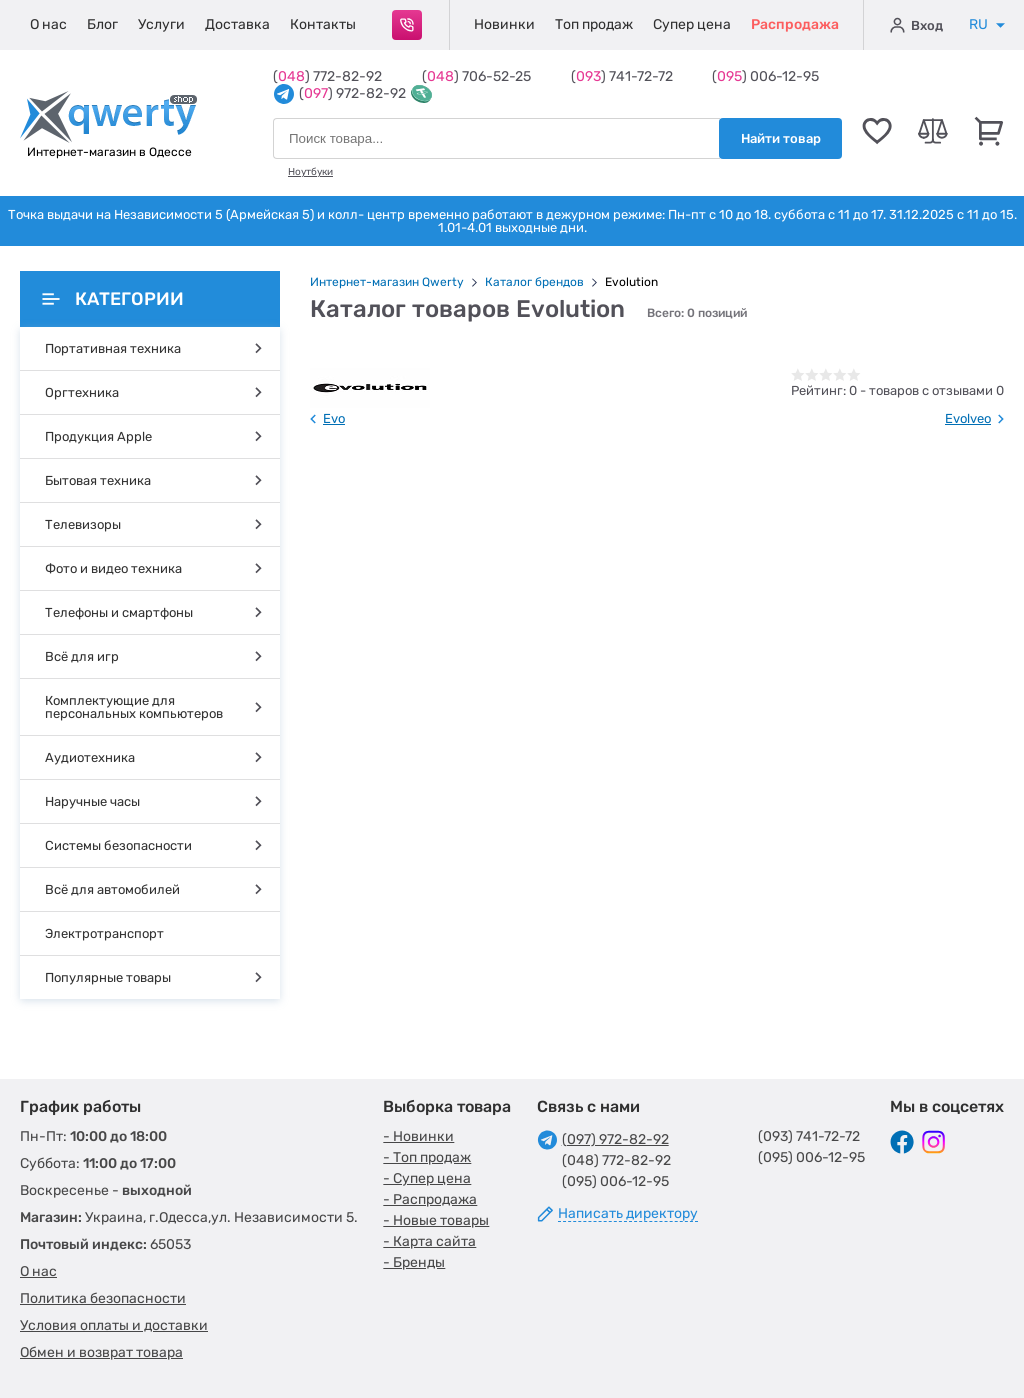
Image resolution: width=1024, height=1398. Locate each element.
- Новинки (418, 1136)
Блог (102, 24)
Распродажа (795, 24)
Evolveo (968, 418)
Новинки (504, 24)
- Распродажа (430, 1199)
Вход (916, 25)
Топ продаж (594, 24)
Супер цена (692, 24)
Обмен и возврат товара (101, 1352)
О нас (48, 24)
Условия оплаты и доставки (114, 1325)
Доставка (237, 24)
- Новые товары (436, 1220)
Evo (334, 418)
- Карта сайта (429, 1241)
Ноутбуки (310, 172)
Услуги (161, 24)
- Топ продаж (427, 1157)
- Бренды (414, 1262)
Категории (113, 299)
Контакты (323, 24)
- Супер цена (427, 1178)
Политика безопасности (103, 1298)
